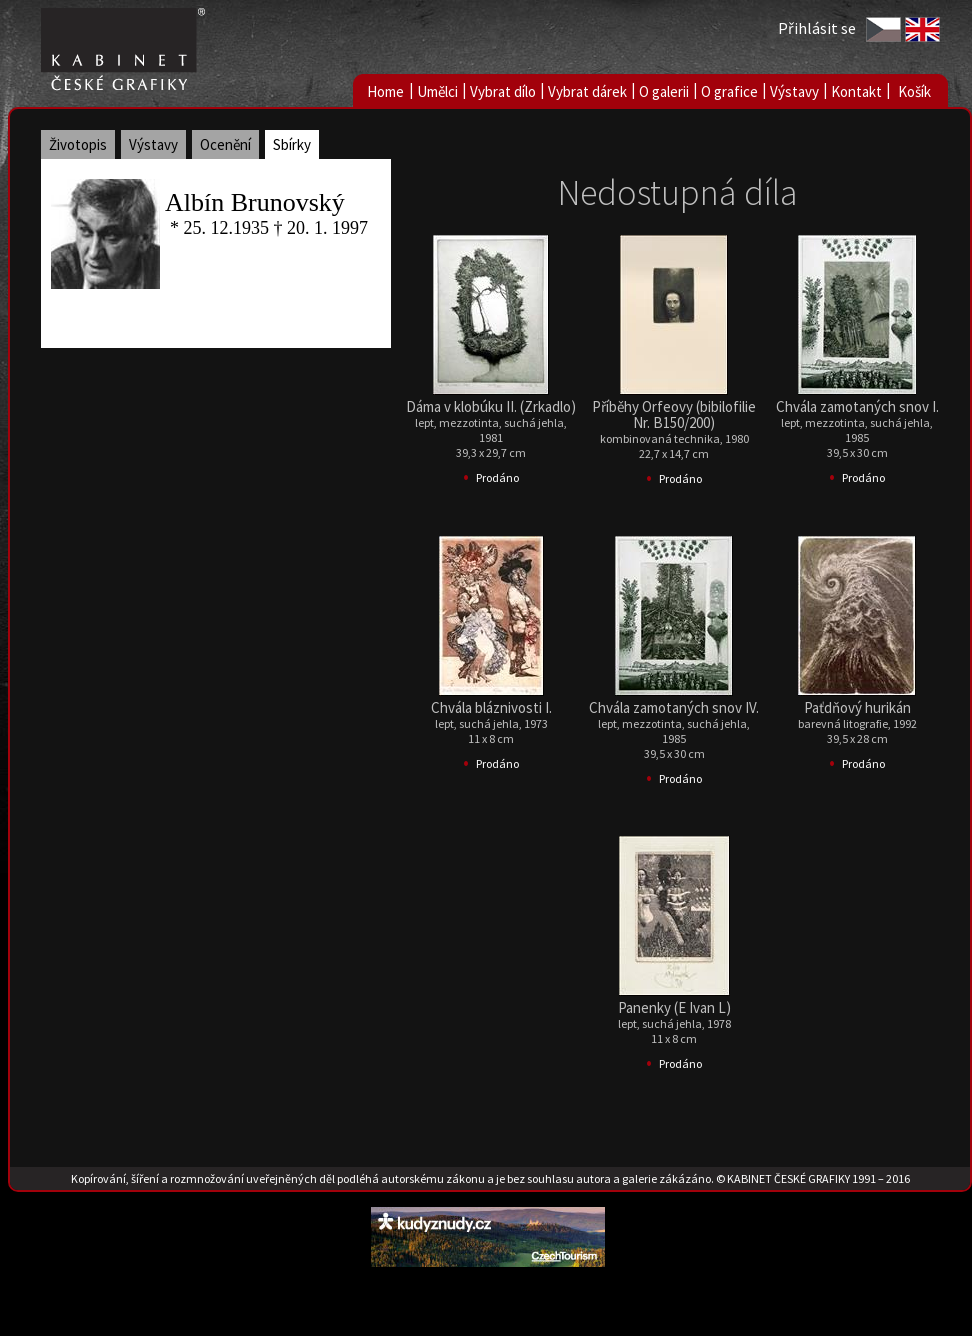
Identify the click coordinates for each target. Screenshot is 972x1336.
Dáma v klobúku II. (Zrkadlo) (491, 406)
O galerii (664, 91)
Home (385, 91)
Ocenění (225, 144)
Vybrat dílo (503, 91)
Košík (914, 91)
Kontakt (856, 91)
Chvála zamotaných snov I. (857, 406)
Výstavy (794, 91)
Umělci (437, 91)
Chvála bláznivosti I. (491, 707)
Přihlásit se (817, 28)
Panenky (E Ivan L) (674, 1007)
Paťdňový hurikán (857, 707)
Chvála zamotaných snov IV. (674, 707)
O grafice (729, 91)
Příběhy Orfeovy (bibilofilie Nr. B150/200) (674, 414)
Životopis (78, 144)
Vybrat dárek (587, 91)
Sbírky (292, 144)
